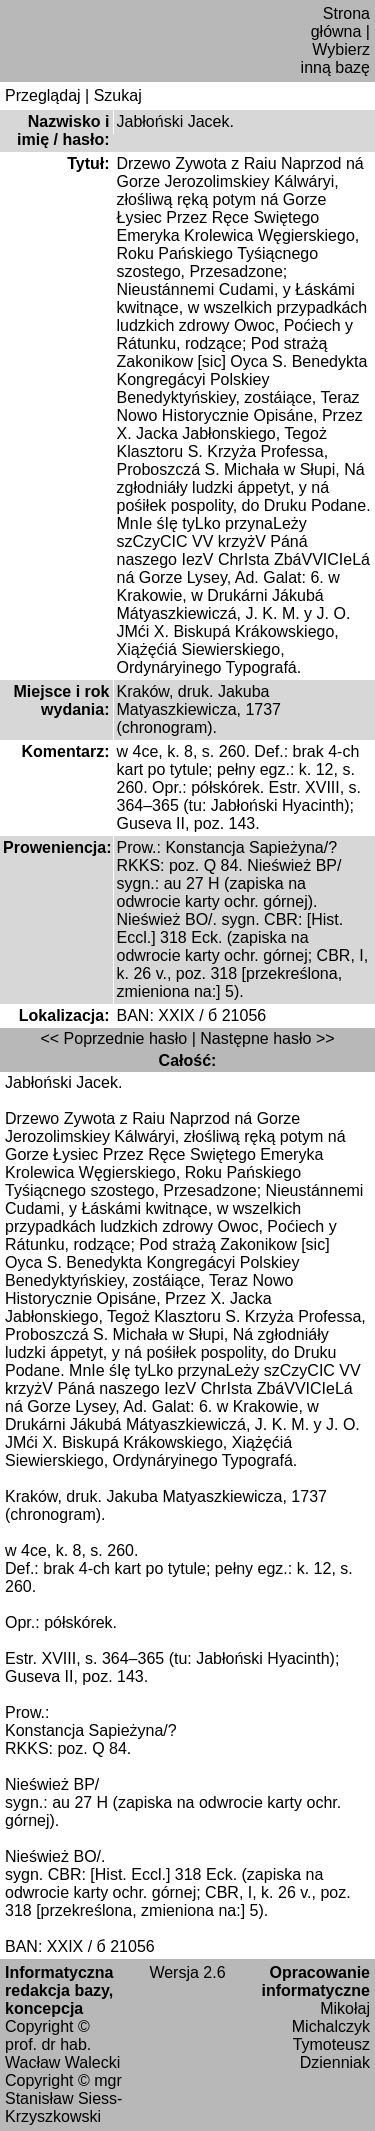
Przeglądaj (43, 95)
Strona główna (340, 22)
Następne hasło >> (267, 1038)
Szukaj (118, 95)
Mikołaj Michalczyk (331, 2017)
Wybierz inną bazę (335, 58)
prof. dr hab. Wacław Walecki (62, 2053)
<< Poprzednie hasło (113, 1038)
